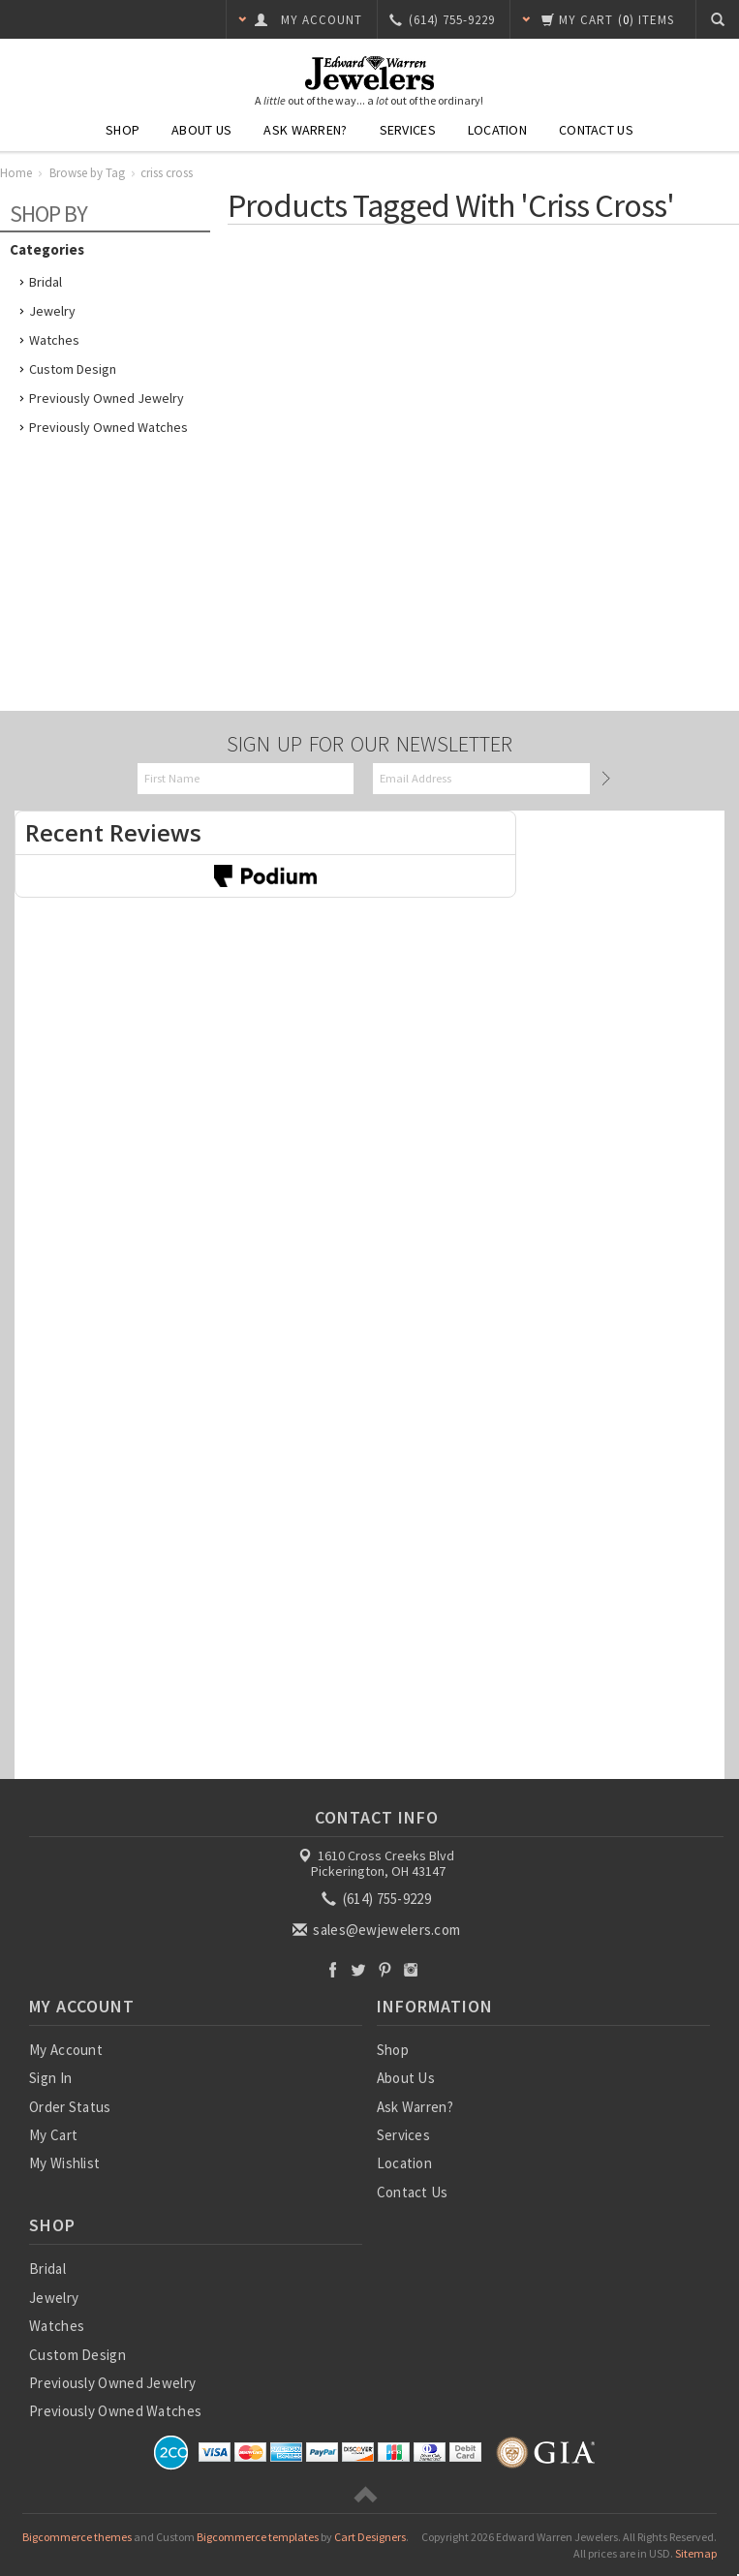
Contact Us (596, 129)
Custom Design (72, 369)
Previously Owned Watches (108, 427)
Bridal (45, 282)
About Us (201, 129)
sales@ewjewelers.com (377, 1929)
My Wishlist (64, 2163)
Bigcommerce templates (258, 2537)
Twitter (359, 1969)
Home (16, 173)
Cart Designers (370, 2537)
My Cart (53, 2135)
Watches (54, 340)
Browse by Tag (87, 173)
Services (408, 129)
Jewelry (52, 311)
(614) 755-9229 (377, 1898)
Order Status (70, 2107)
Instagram (411, 1969)
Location (497, 129)
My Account (66, 2049)
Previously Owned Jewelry (106, 398)
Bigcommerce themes (77, 2537)
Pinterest (385, 1969)
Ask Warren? (305, 129)
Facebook (332, 1969)
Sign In (50, 2078)
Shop (122, 129)
